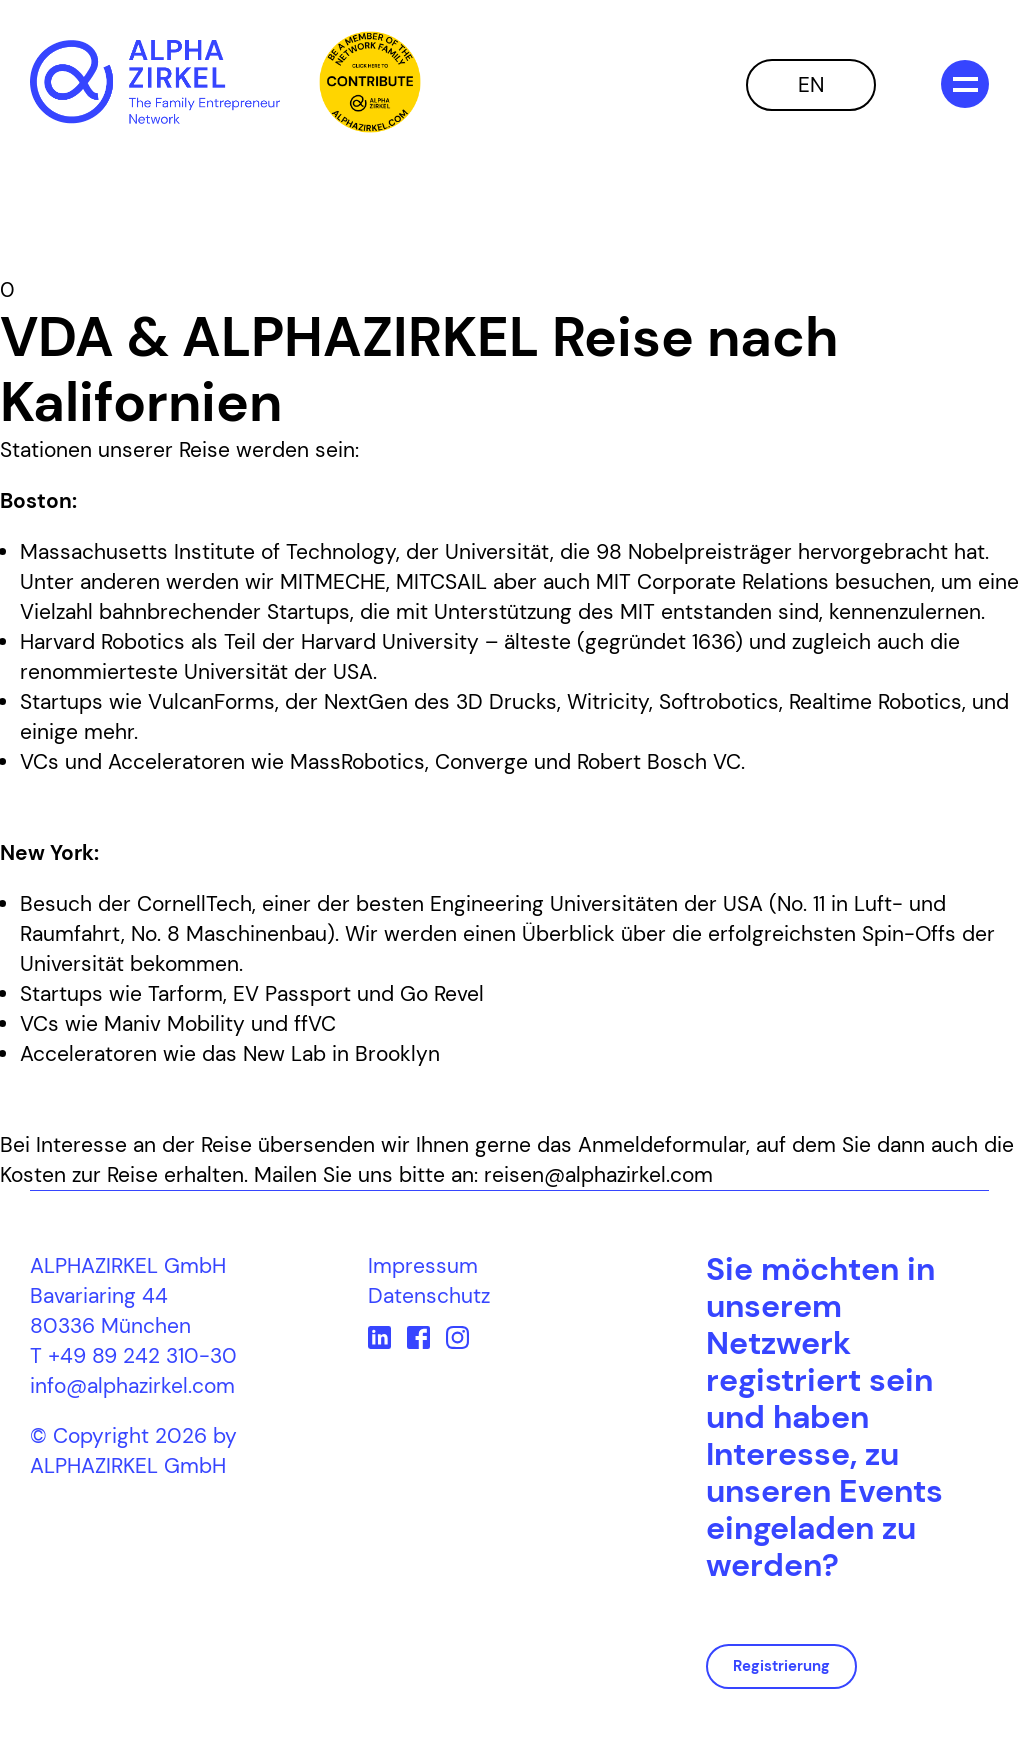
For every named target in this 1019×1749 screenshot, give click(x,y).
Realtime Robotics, (877, 702)
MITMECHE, (335, 582)
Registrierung (781, 1666)
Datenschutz (429, 1296)
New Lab (284, 1054)
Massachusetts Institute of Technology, (210, 552)
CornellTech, (196, 904)
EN (811, 85)
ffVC (315, 1024)
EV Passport (292, 994)
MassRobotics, (359, 762)
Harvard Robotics (102, 642)
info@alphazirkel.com (132, 1386)
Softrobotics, (721, 702)
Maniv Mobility (174, 1024)
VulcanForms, (213, 702)
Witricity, (610, 702)
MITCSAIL (441, 582)
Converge (481, 762)
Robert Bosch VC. (661, 762)
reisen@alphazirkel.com (598, 1175)
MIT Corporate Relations (712, 582)
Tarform (185, 994)
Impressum (423, 1266)
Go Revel (442, 994)
